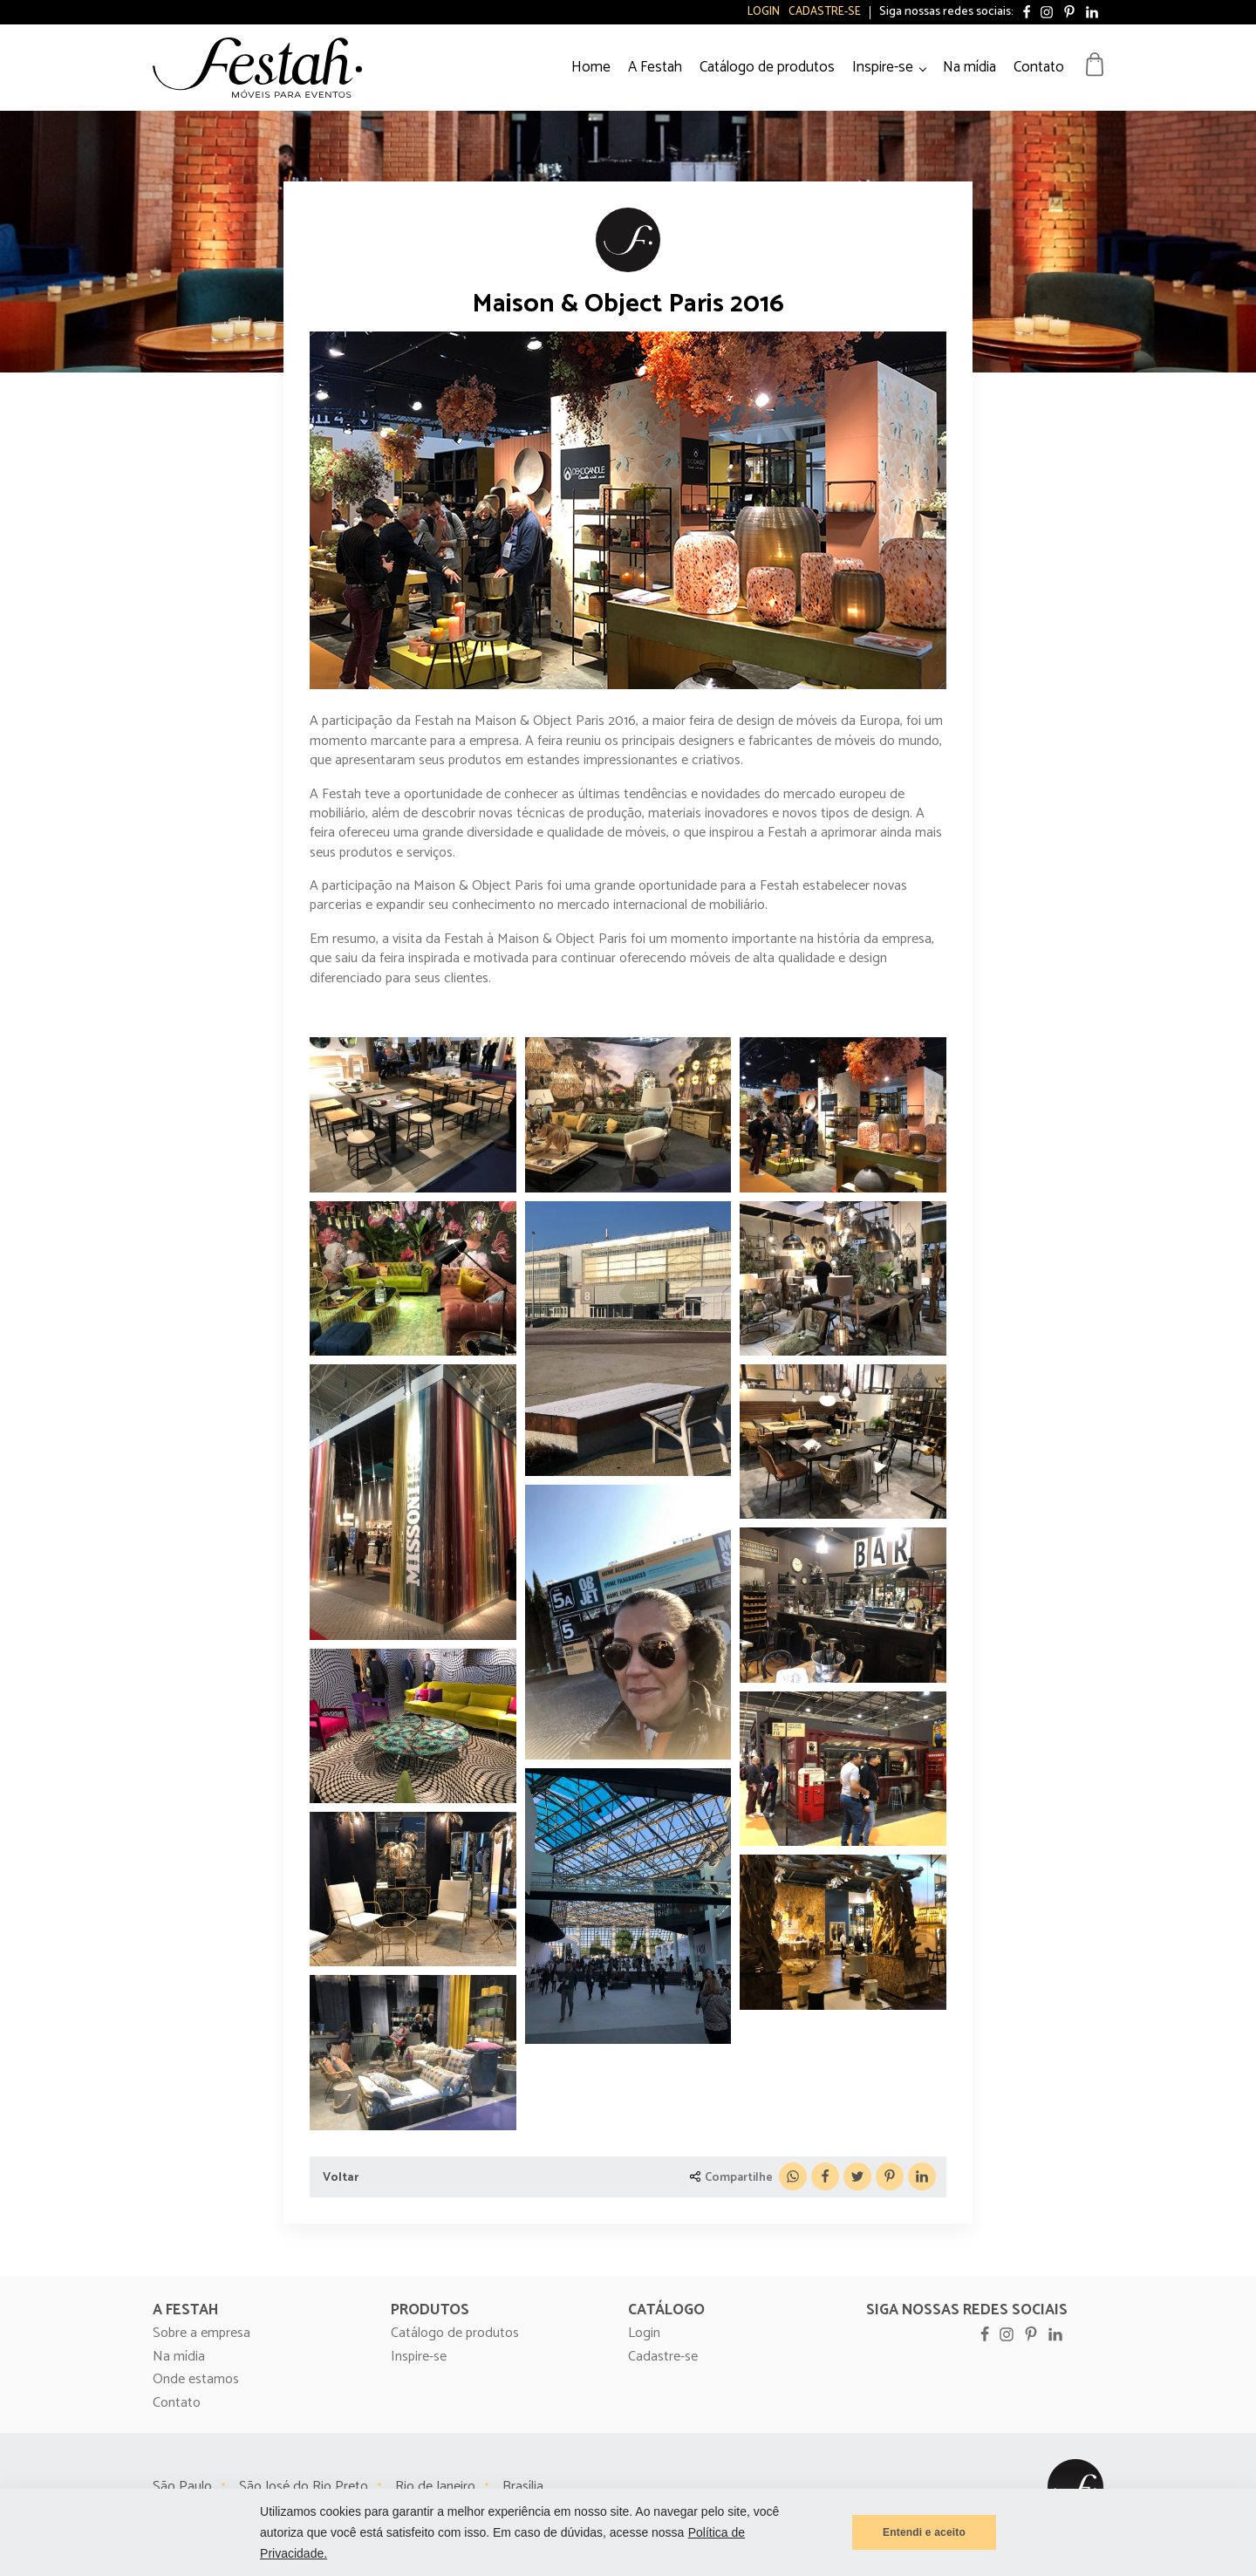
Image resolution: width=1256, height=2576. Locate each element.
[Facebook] (825, 2176)
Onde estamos (196, 2379)
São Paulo (182, 2486)
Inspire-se (882, 67)
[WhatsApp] (793, 2176)
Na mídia (969, 67)
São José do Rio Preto (303, 2486)
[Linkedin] (922, 2176)
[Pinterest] (890, 2176)
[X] (857, 2176)
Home (591, 67)
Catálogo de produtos (767, 67)
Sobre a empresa (201, 2333)
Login (763, 12)
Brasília (522, 2486)
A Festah (655, 67)
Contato (1039, 67)
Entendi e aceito (924, 2532)
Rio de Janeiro (435, 2486)
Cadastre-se (824, 12)
